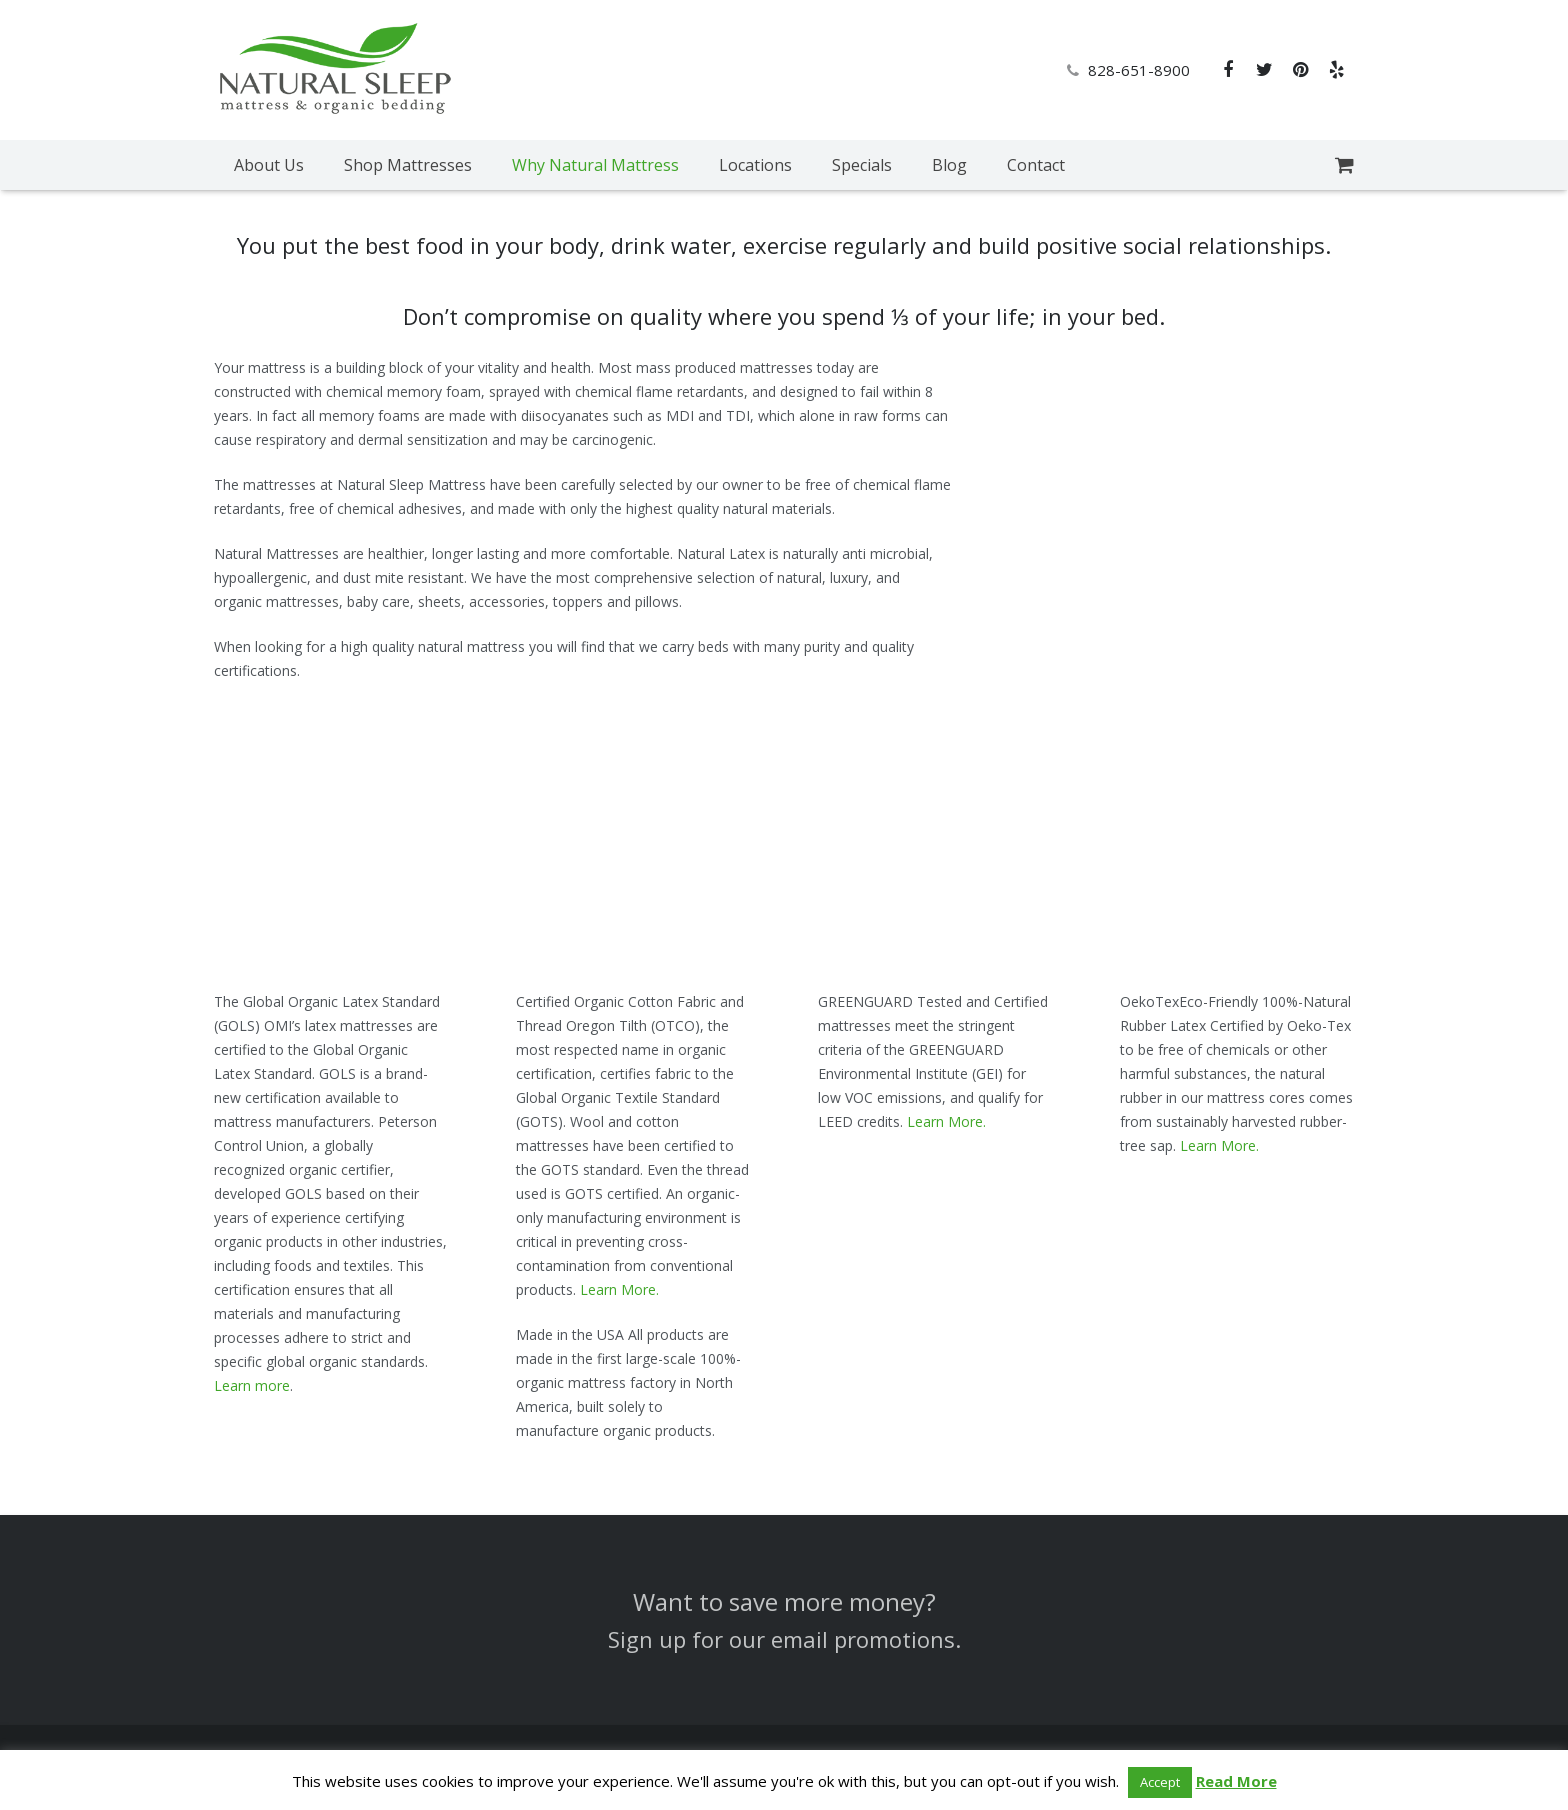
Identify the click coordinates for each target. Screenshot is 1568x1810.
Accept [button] (1160, 1782)
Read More (1236, 1781)
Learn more (252, 1385)
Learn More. (619, 1289)
